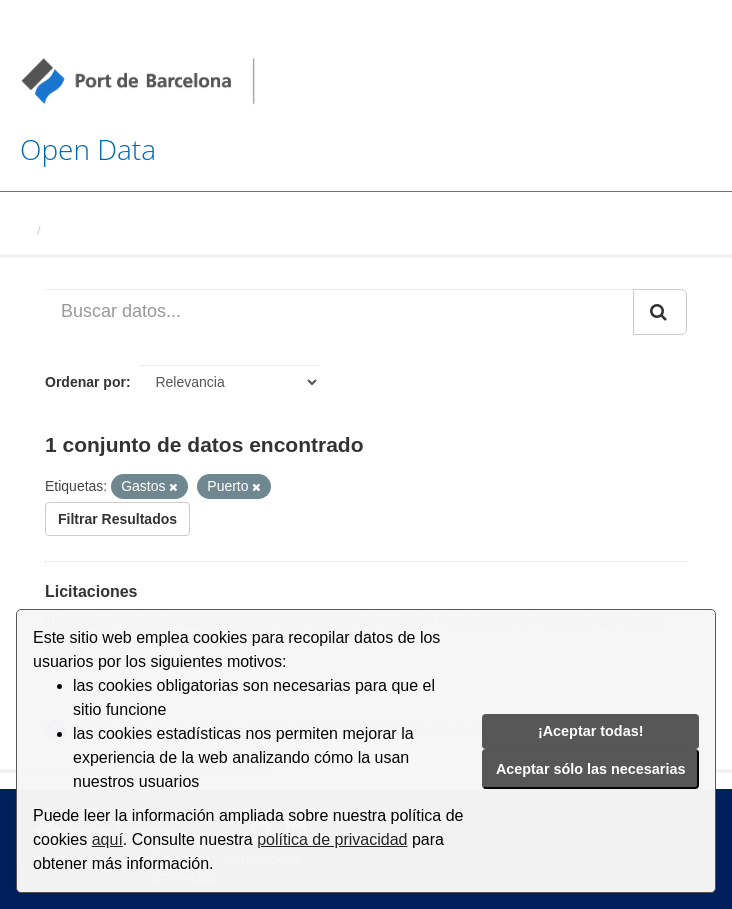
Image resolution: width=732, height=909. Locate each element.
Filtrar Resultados (117, 519)
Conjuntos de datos (109, 230)
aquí (107, 839)
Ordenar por (85, 382)
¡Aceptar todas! (591, 731)
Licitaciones (91, 591)
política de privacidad (332, 839)
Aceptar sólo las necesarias (591, 769)
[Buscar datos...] (339, 312)
